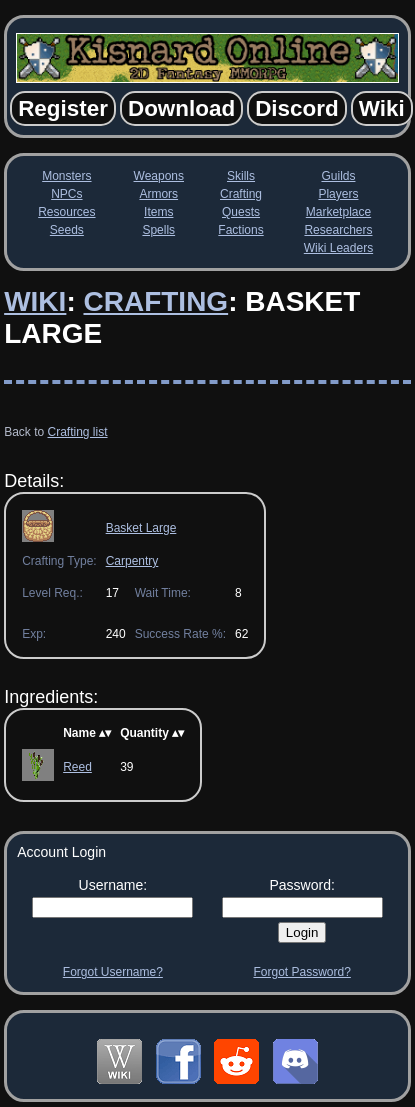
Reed (77, 767)
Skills (241, 176)
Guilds (338, 176)
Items (158, 212)
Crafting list (78, 432)
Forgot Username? (113, 972)
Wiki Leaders (338, 248)
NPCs (66, 194)
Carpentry (132, 561)
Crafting (241, 194)
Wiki (35, 301)
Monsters (66, 176)
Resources (66, 212)
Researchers (338, 230)
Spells (158, 230)
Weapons (159, 176)
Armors (158, 194)
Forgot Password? (301, 972)
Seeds (67, 230)
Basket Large (141, 528)
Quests (241, 212)
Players (338, 194)
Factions (240, 230)
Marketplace (338, 212)
